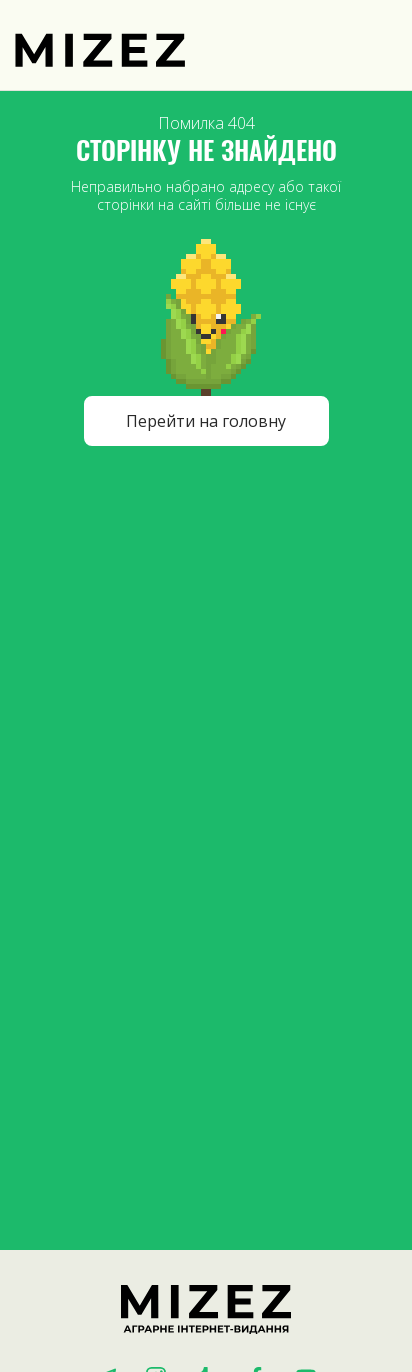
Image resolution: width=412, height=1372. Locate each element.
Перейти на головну (206, 421)
